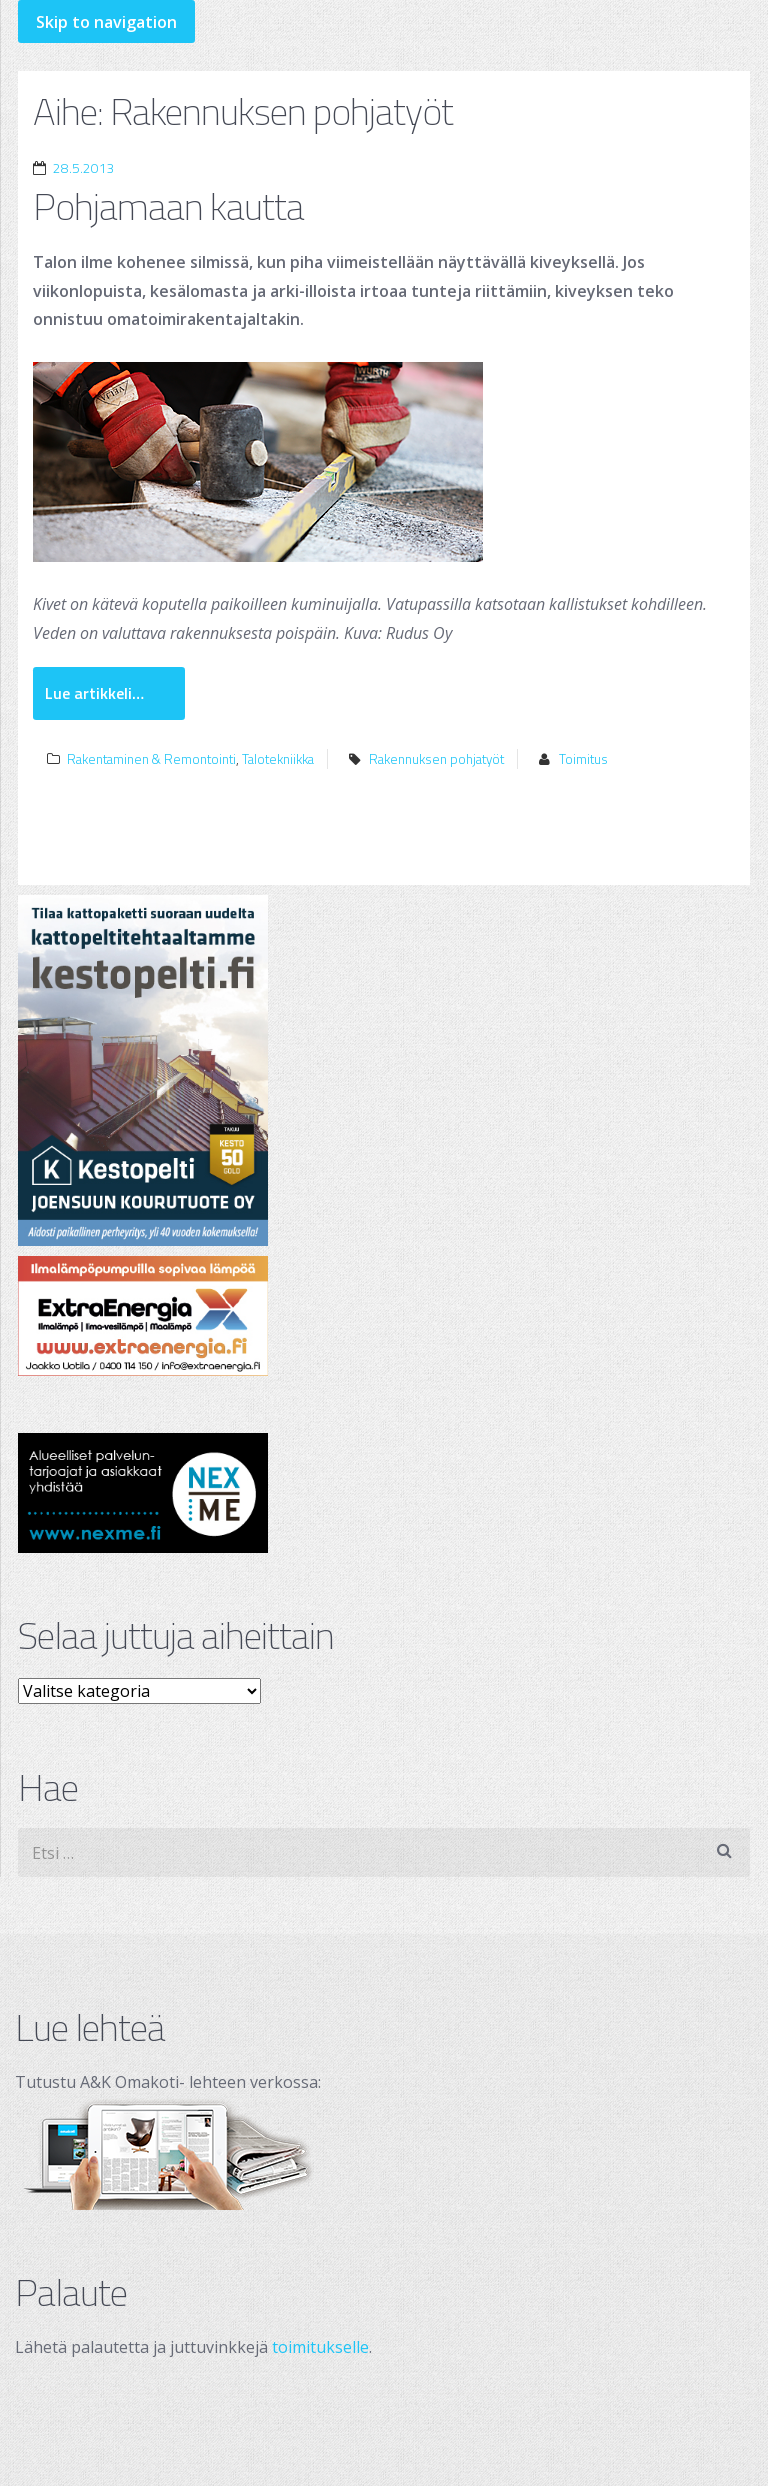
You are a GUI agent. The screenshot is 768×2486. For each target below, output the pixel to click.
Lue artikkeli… (94, 693)
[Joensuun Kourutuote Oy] (384, 1070)
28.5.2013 (84, 168)
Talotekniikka (278, 759)
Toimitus (583, 759)
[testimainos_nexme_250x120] (384, 1493)
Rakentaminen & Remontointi (151, 759)
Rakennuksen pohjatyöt (436, 759)
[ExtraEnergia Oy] (384, 1316)
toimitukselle (320, 2347)
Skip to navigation (106, 22)
